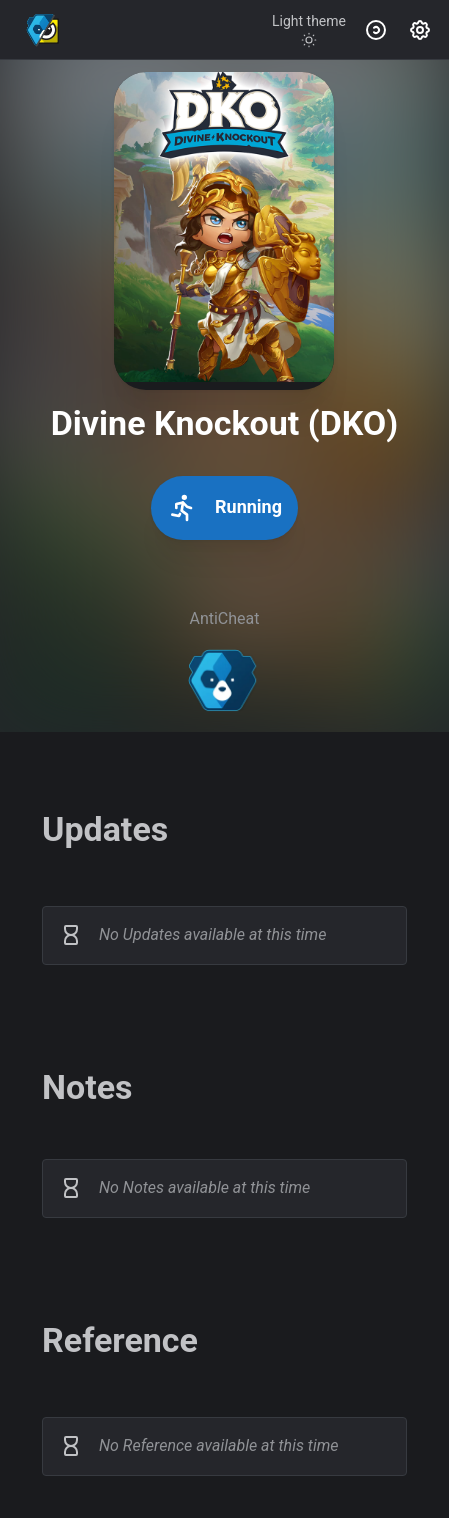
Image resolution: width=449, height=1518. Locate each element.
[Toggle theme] (309, 30)
